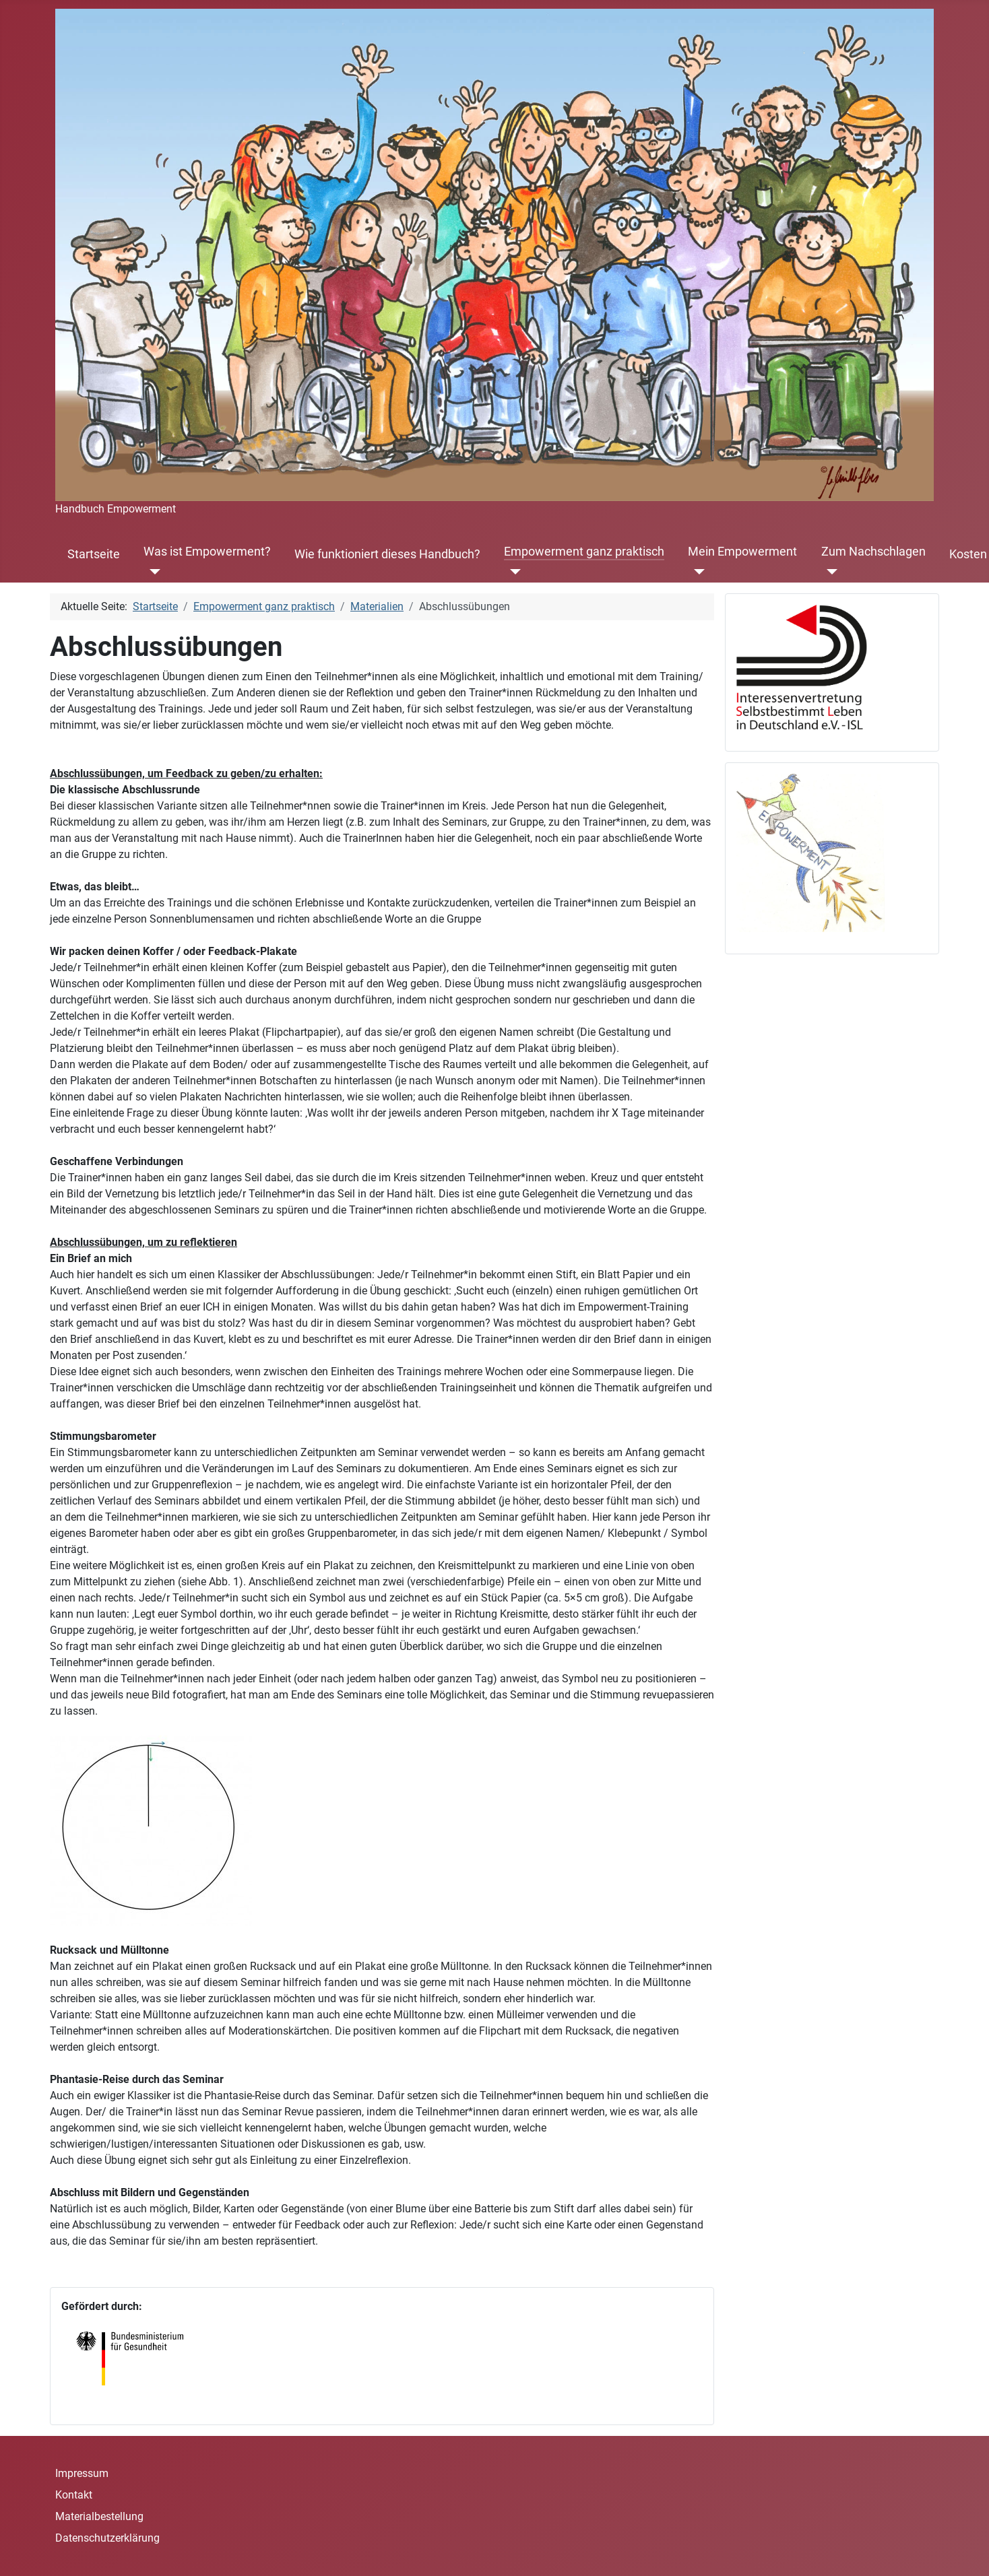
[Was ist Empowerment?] (151, 571)
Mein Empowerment (742, 551)
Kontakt (73, 2494)
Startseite (93, 554)
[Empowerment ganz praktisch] (512, 571)
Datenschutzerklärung (107, 2538)
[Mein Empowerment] (696, 571)
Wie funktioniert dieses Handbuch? (387, 554)
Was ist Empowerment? (207, 551)
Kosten (968, 554)
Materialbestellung (99, 2516)
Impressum (81, 2473)
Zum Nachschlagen (873, 551)
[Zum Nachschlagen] (829, 571)
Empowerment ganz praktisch (584, 551)
